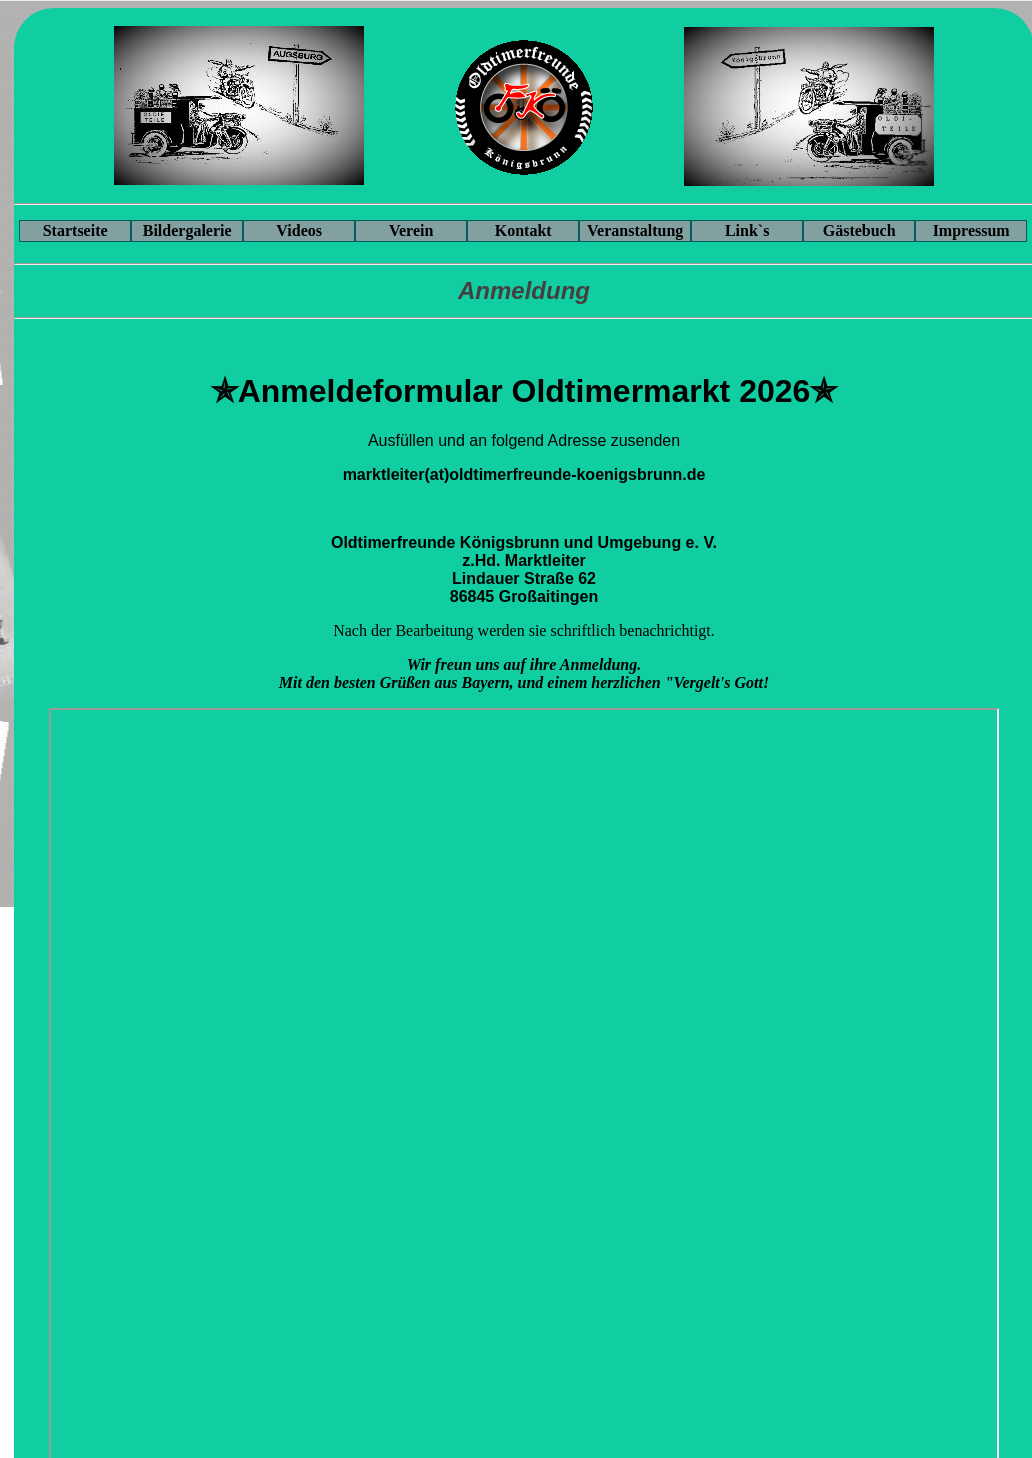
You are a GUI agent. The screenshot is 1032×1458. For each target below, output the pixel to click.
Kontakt (523, 230)
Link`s (747, 230)
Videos (299, 230)
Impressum (971, 230)
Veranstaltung (635, 230)
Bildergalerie (187, 230)
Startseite (75, 230)
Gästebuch (859, 230)
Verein (411, 230)
